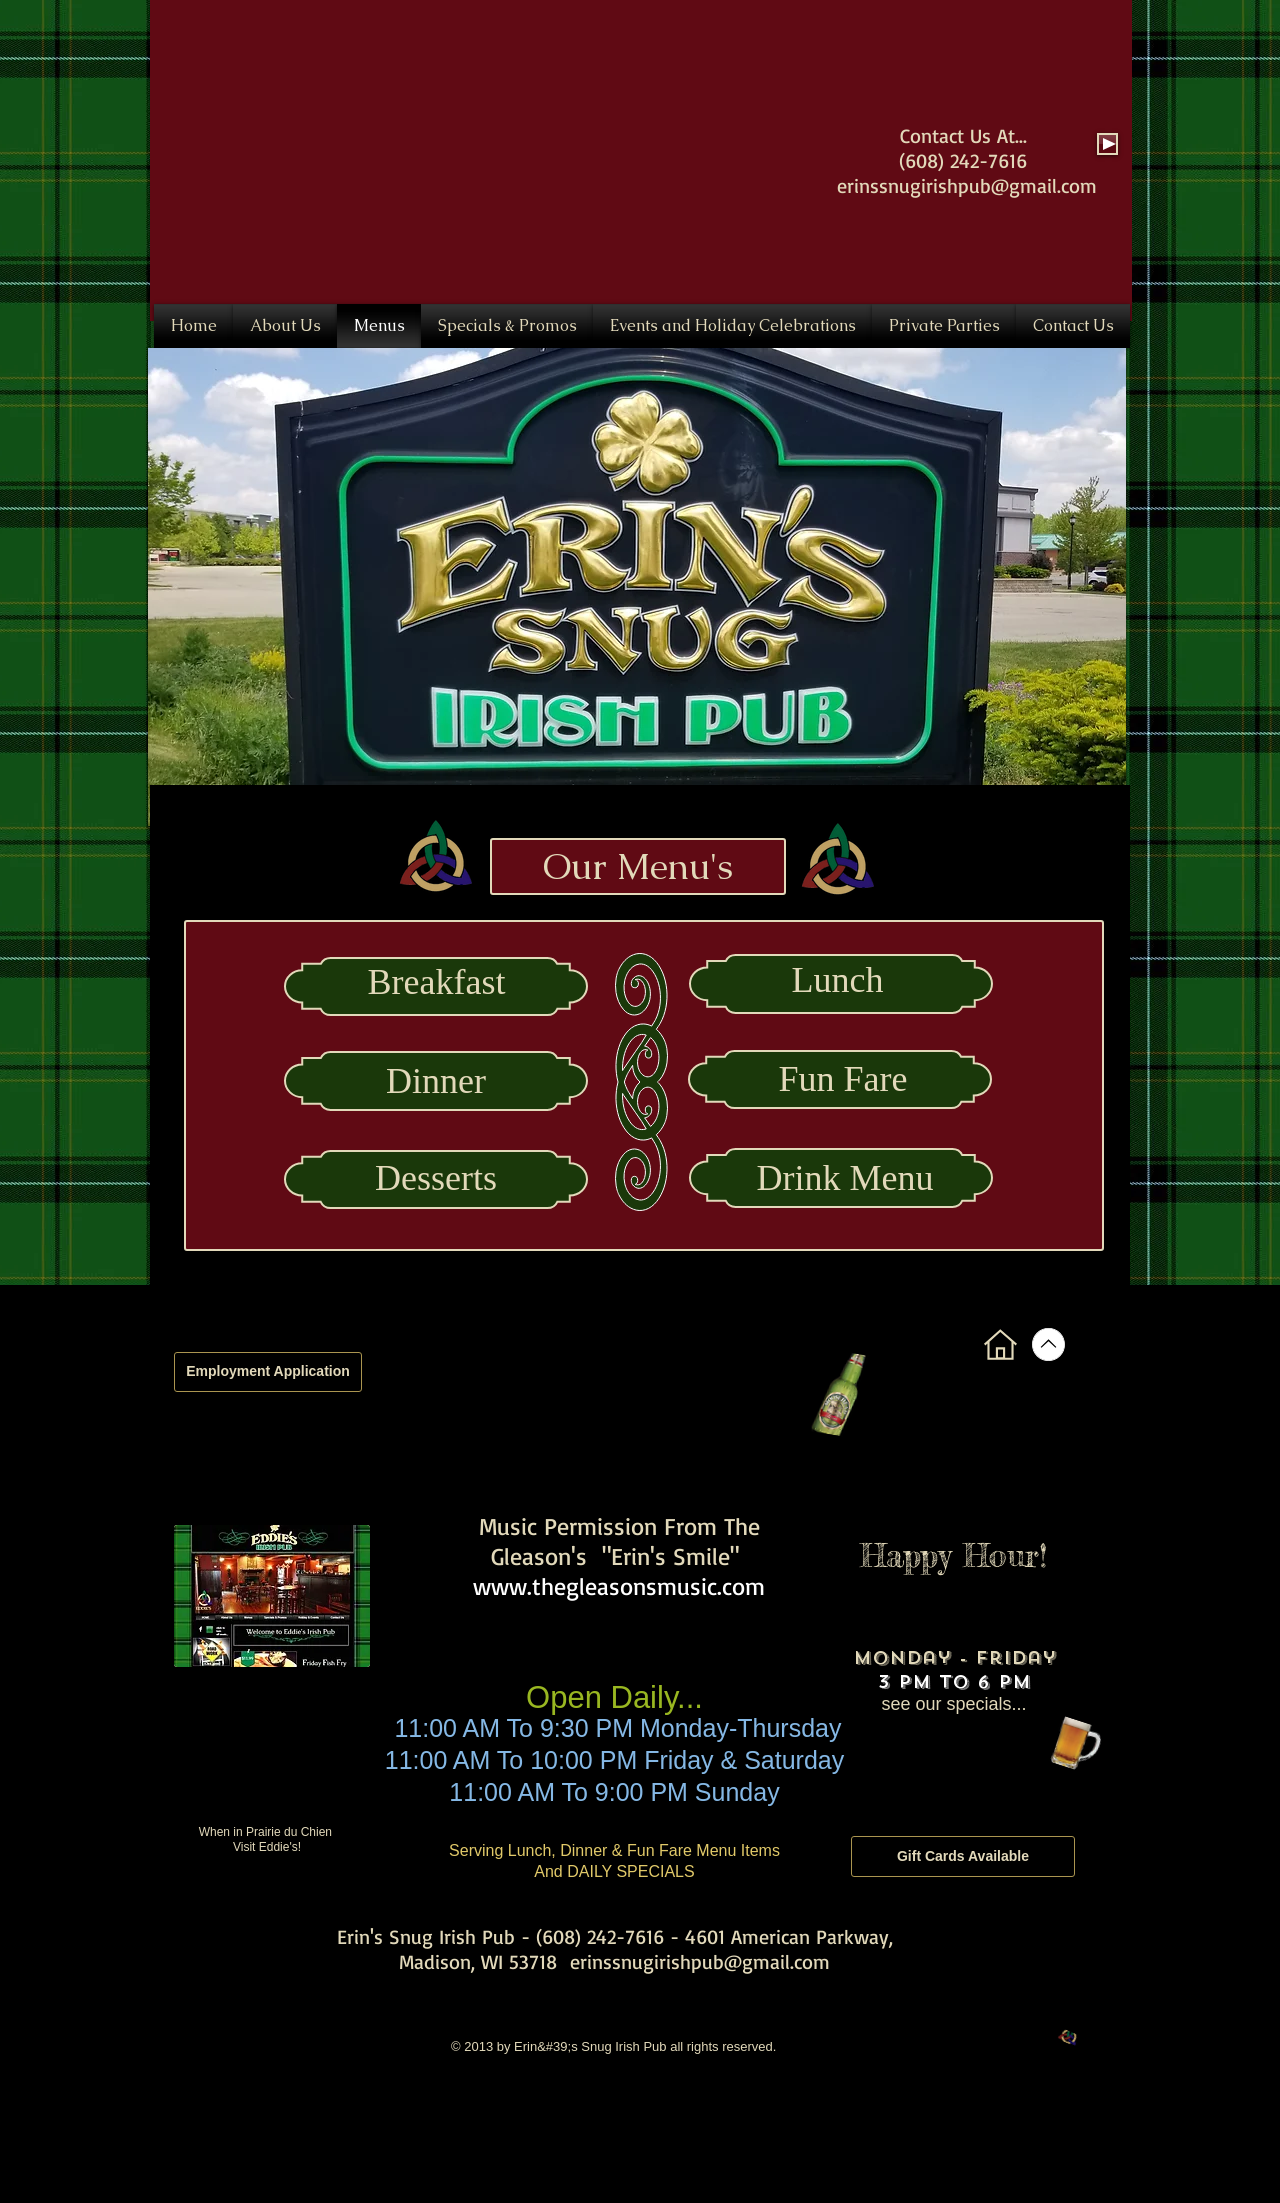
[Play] (1107, 144)
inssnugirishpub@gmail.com (975, 185)
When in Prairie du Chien (267, 1832)
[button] (637, 587)
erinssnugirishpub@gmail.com (700, 1961)
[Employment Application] (268, 1372)
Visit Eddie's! (267, 1847)
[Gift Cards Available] (963, 1856)
